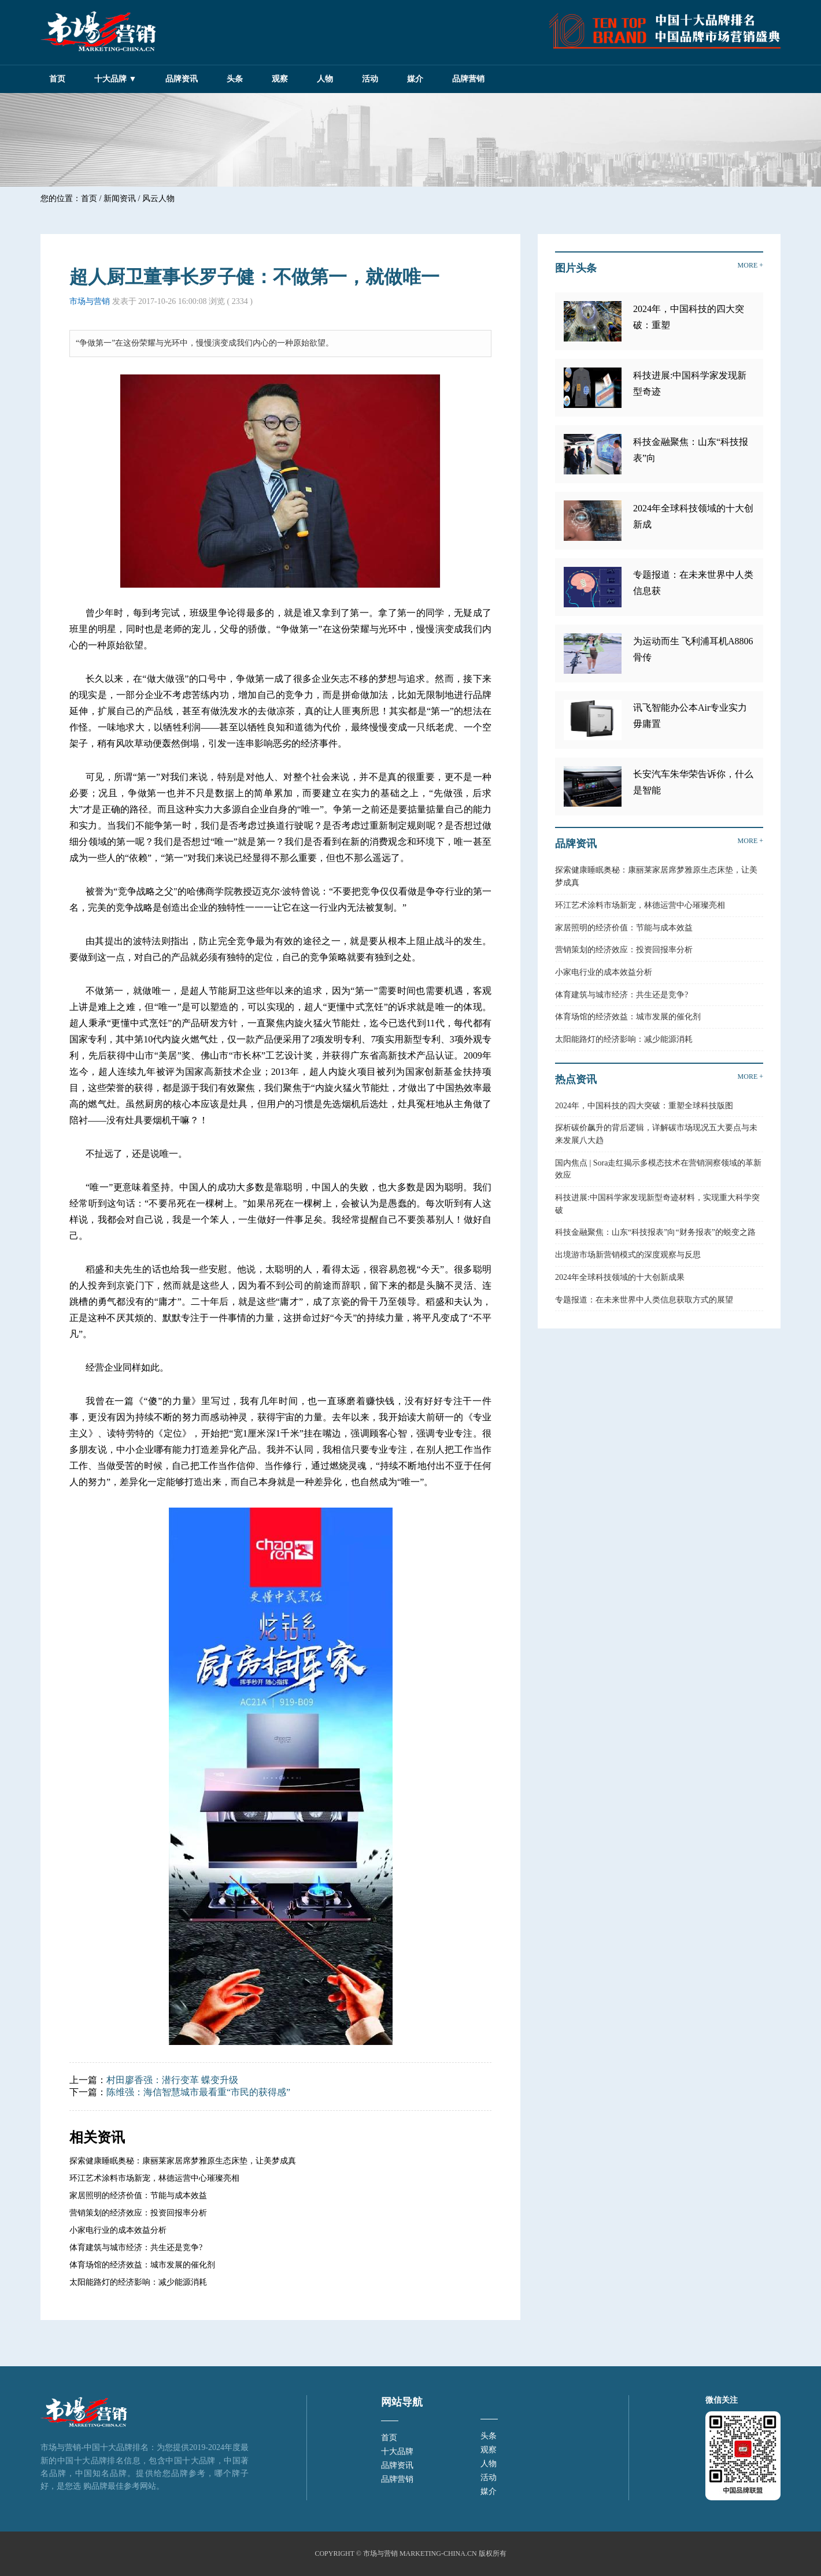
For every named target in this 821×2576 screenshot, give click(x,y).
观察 (280, 79)
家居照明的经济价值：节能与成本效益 (138, 2195)
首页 (57, 79)
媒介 (415, 79)
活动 (370, 79)
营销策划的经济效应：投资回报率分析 (138, 2212)
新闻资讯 (119, 198)
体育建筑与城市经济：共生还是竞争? (135, 2247)
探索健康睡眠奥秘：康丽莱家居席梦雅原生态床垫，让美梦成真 (182, 2160)
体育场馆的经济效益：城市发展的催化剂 (142, 2265)
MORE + (750, 265)
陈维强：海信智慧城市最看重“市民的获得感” (198, 2092)
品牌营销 (468, 79)
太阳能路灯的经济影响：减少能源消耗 (138, 2282)
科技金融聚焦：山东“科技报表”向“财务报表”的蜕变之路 (655, 1232)
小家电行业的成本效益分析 (118, 2230)
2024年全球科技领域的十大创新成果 (620, 1277)
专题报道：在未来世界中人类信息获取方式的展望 (644, 1300)
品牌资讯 (181, 79)
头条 (235, 79)
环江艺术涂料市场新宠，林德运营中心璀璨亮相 (154, 2178)
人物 (325, 79)
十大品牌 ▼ (115, 79)
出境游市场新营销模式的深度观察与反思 (628, 1254)
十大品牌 (397, 2451)
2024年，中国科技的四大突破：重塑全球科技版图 (644, 1105)
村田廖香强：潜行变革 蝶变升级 (172, 2080)
